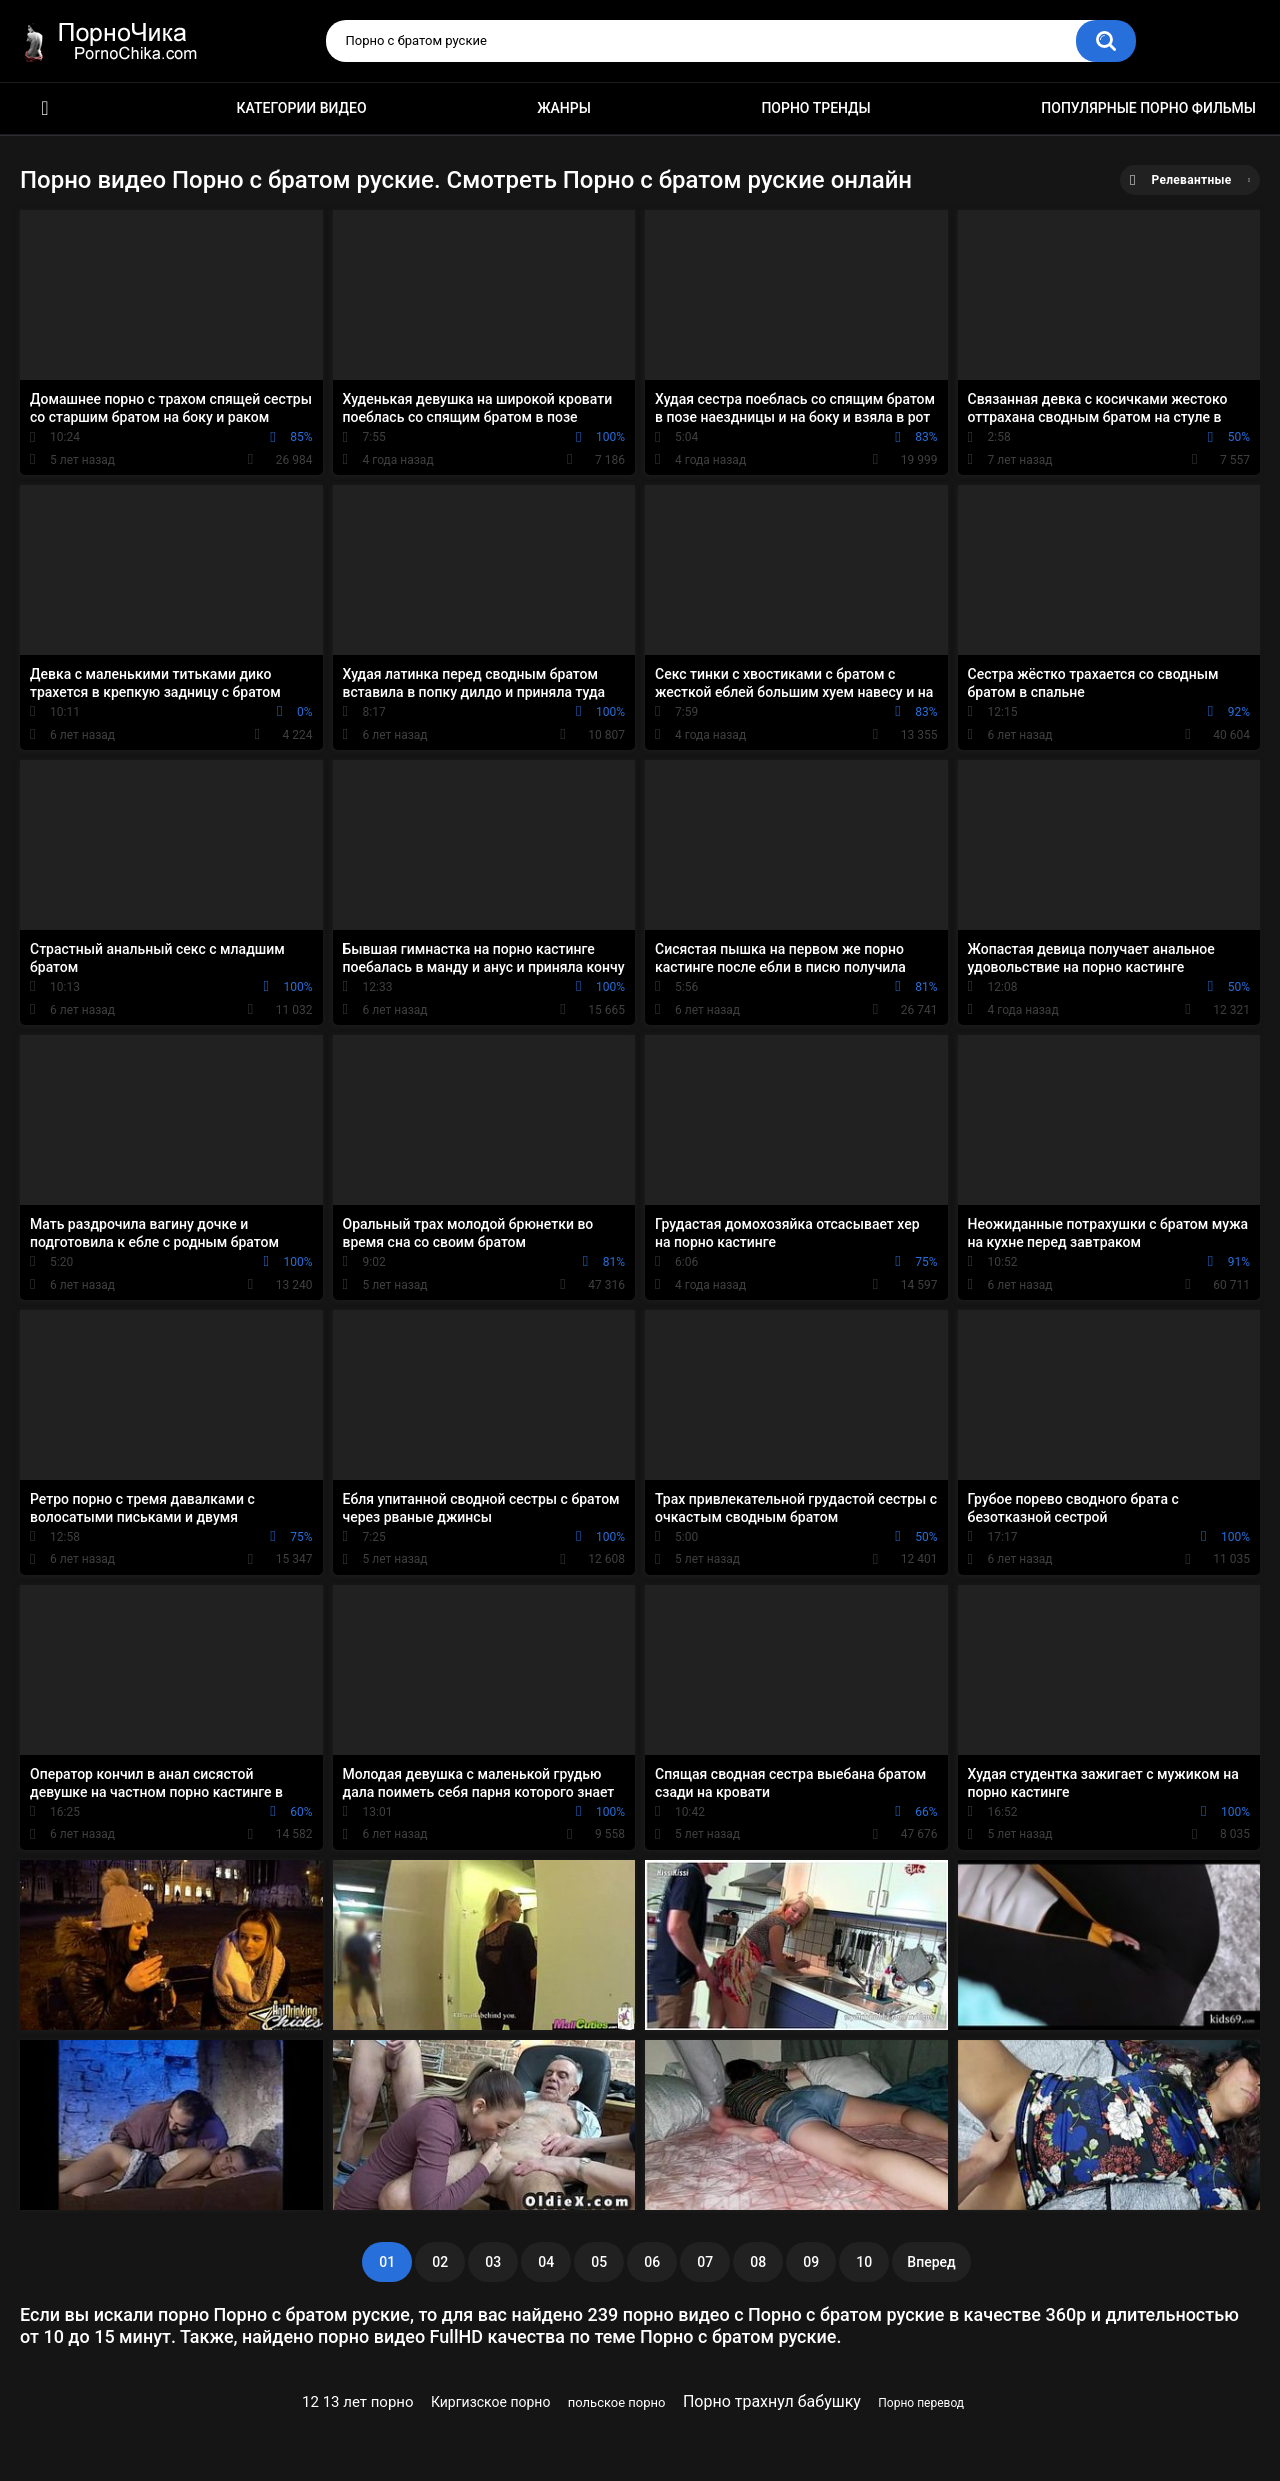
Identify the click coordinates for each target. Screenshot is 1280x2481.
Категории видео (302, 108)
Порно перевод (921, 2403)
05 (599, 2262)
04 (546, 2262)
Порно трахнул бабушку (772, 2401)
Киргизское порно (490, 2402)
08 (758, 2262)
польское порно (617, 2402)
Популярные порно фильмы (1148, 108)
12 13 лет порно (357, 2402)
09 (811, 2262)
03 (493, 2262)
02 (440, 2262)
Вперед (931, 2262)
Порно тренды (815, 108)
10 (864, 2262)
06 (652, 2262)
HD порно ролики (45, 108)
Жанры (564, 108)
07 (705, 2262)
